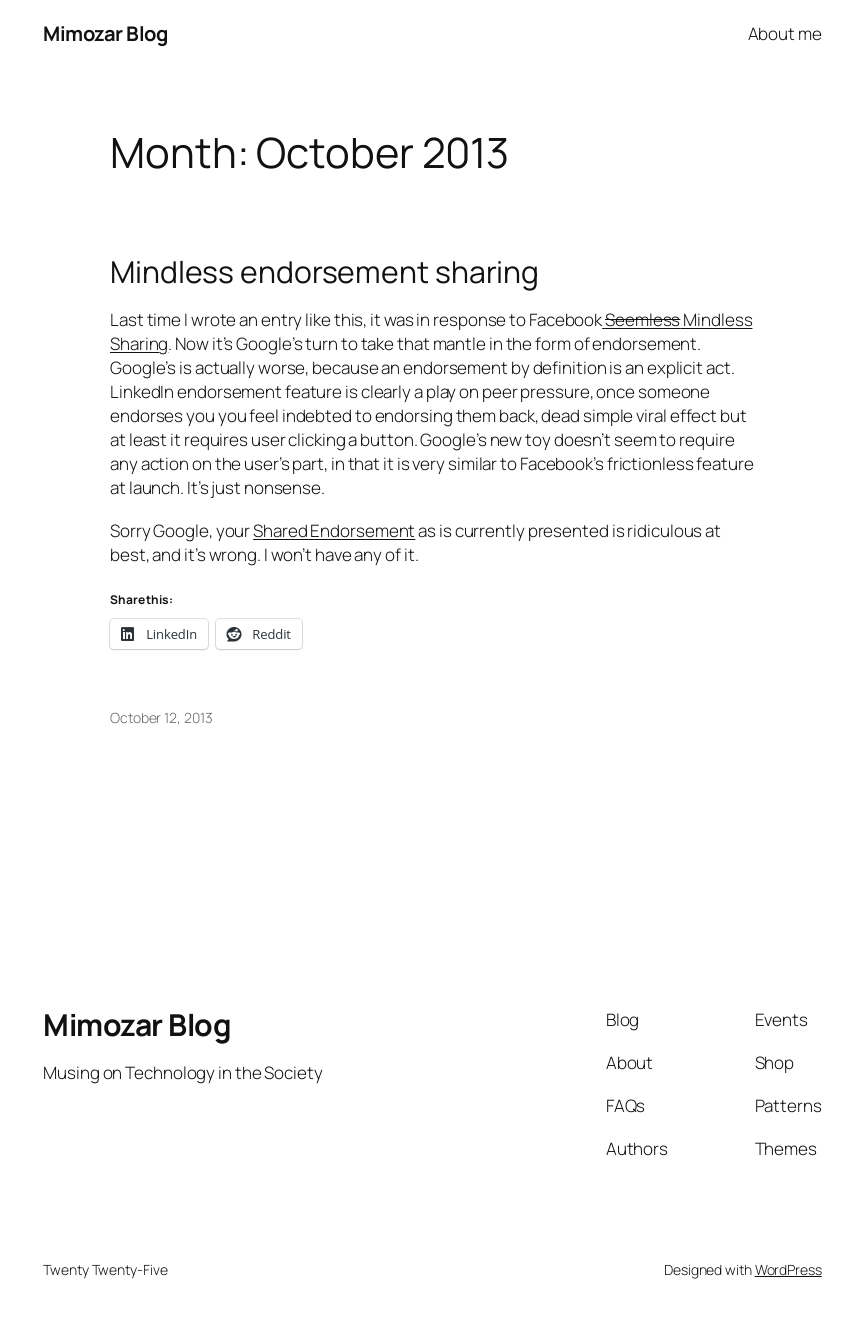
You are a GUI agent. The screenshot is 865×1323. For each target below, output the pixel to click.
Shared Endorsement (334, 530)
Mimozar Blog (105, 33)
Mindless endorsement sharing (324, 272)
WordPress (788, 1269)
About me (785, 33)
